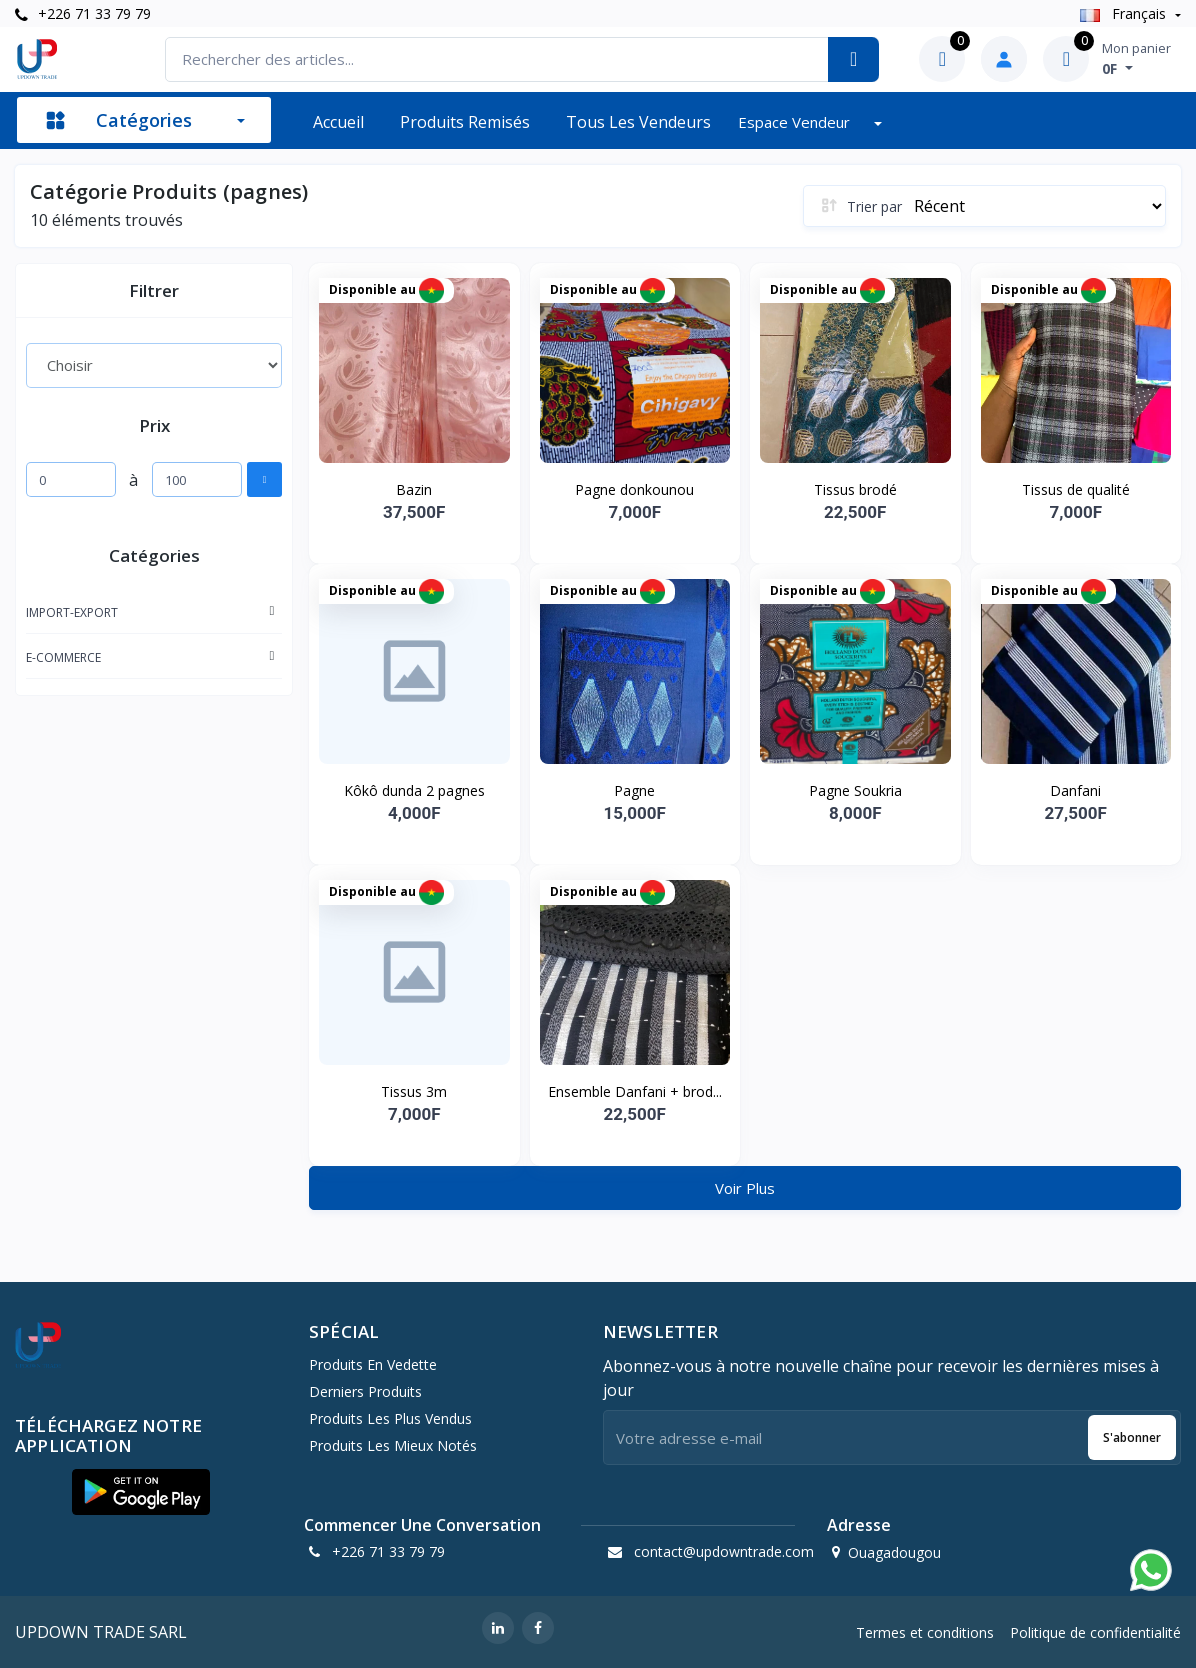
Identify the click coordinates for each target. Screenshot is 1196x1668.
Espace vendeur (796, 122)
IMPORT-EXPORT (72, 612)
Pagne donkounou (634, 489)
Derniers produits (365, 1391)
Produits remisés (465, 122)
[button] (141, 1492)
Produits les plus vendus (390, 1418)
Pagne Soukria (855, 790)
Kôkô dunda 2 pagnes (414, 790)
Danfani (1075, 790)
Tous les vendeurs (638, 122)
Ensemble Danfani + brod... (635, 1091)
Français (1125, 13)
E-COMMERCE (63, 657)
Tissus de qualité (1076, 489)
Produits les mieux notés (393, 1445)
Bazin (414, 489)
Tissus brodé (855, 489)
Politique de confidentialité (1095, 1632)
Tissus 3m (414, 1091)
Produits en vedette (373, 1364)
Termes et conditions (925, 1632)
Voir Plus (745, 1188)
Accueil (338, 122)
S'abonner (1132, 1437)
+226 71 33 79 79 (83, 13)
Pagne (634, 790)
